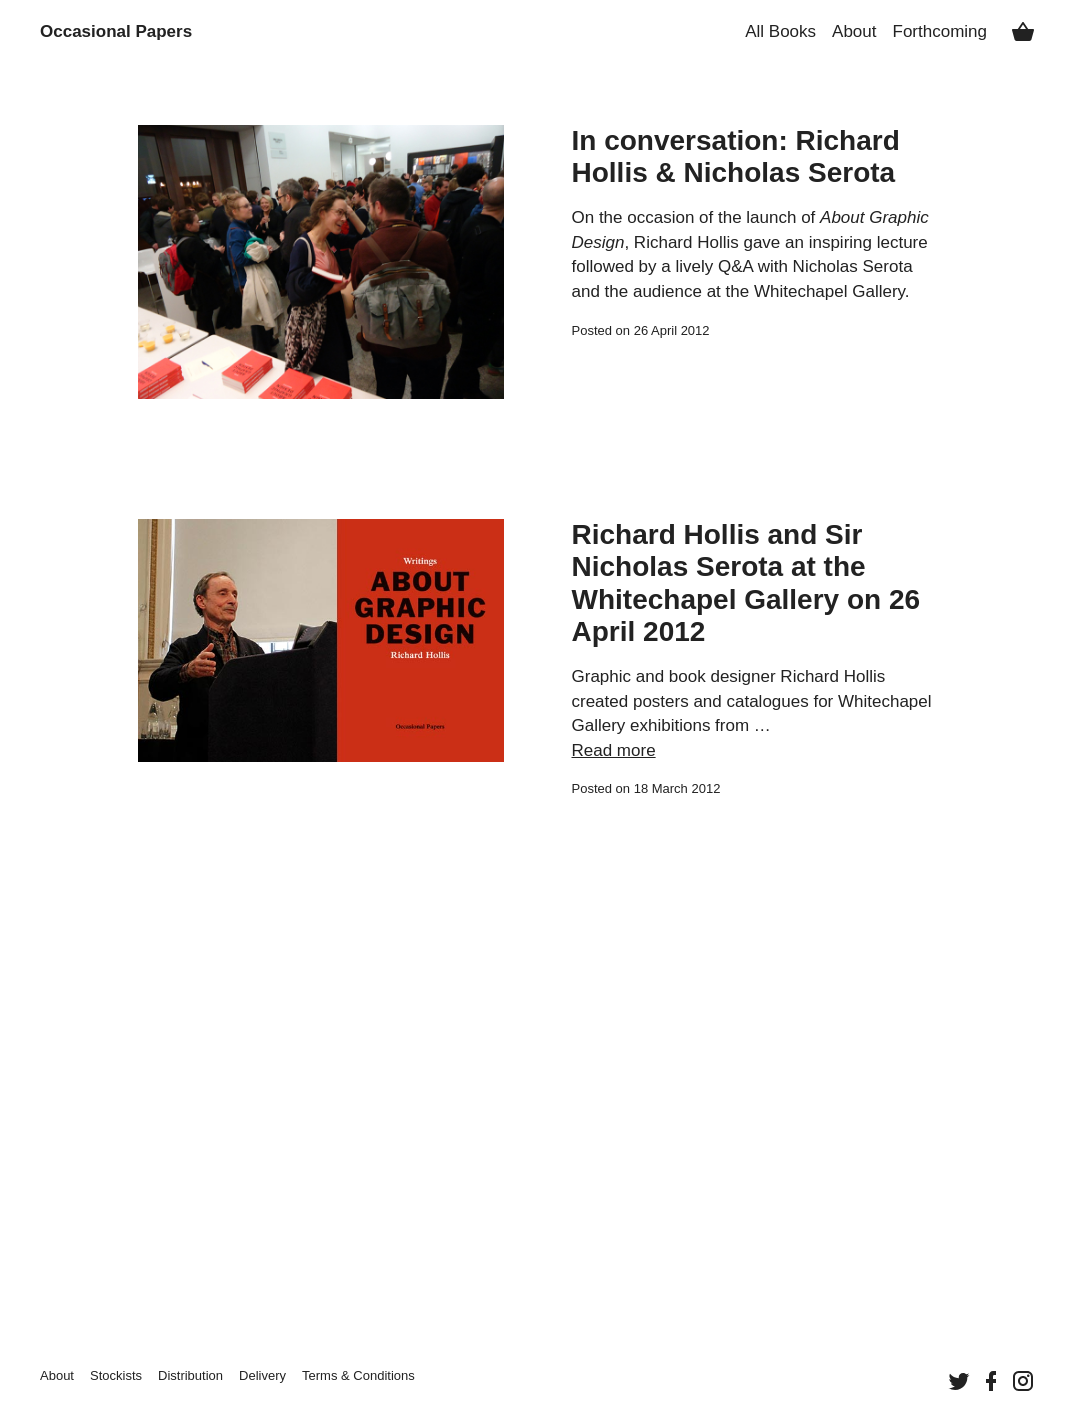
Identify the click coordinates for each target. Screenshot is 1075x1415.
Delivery (262, 1375)
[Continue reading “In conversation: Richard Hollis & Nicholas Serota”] (321, 262)
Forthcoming (940, 31)
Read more (614, 750)
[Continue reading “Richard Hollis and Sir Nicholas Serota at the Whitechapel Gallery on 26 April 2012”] (321, 659)
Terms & (358, 1375)
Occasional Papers (116, 31)
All (780, 31)
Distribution (190, 1375)
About (854, 31)
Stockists (116, 1375)
